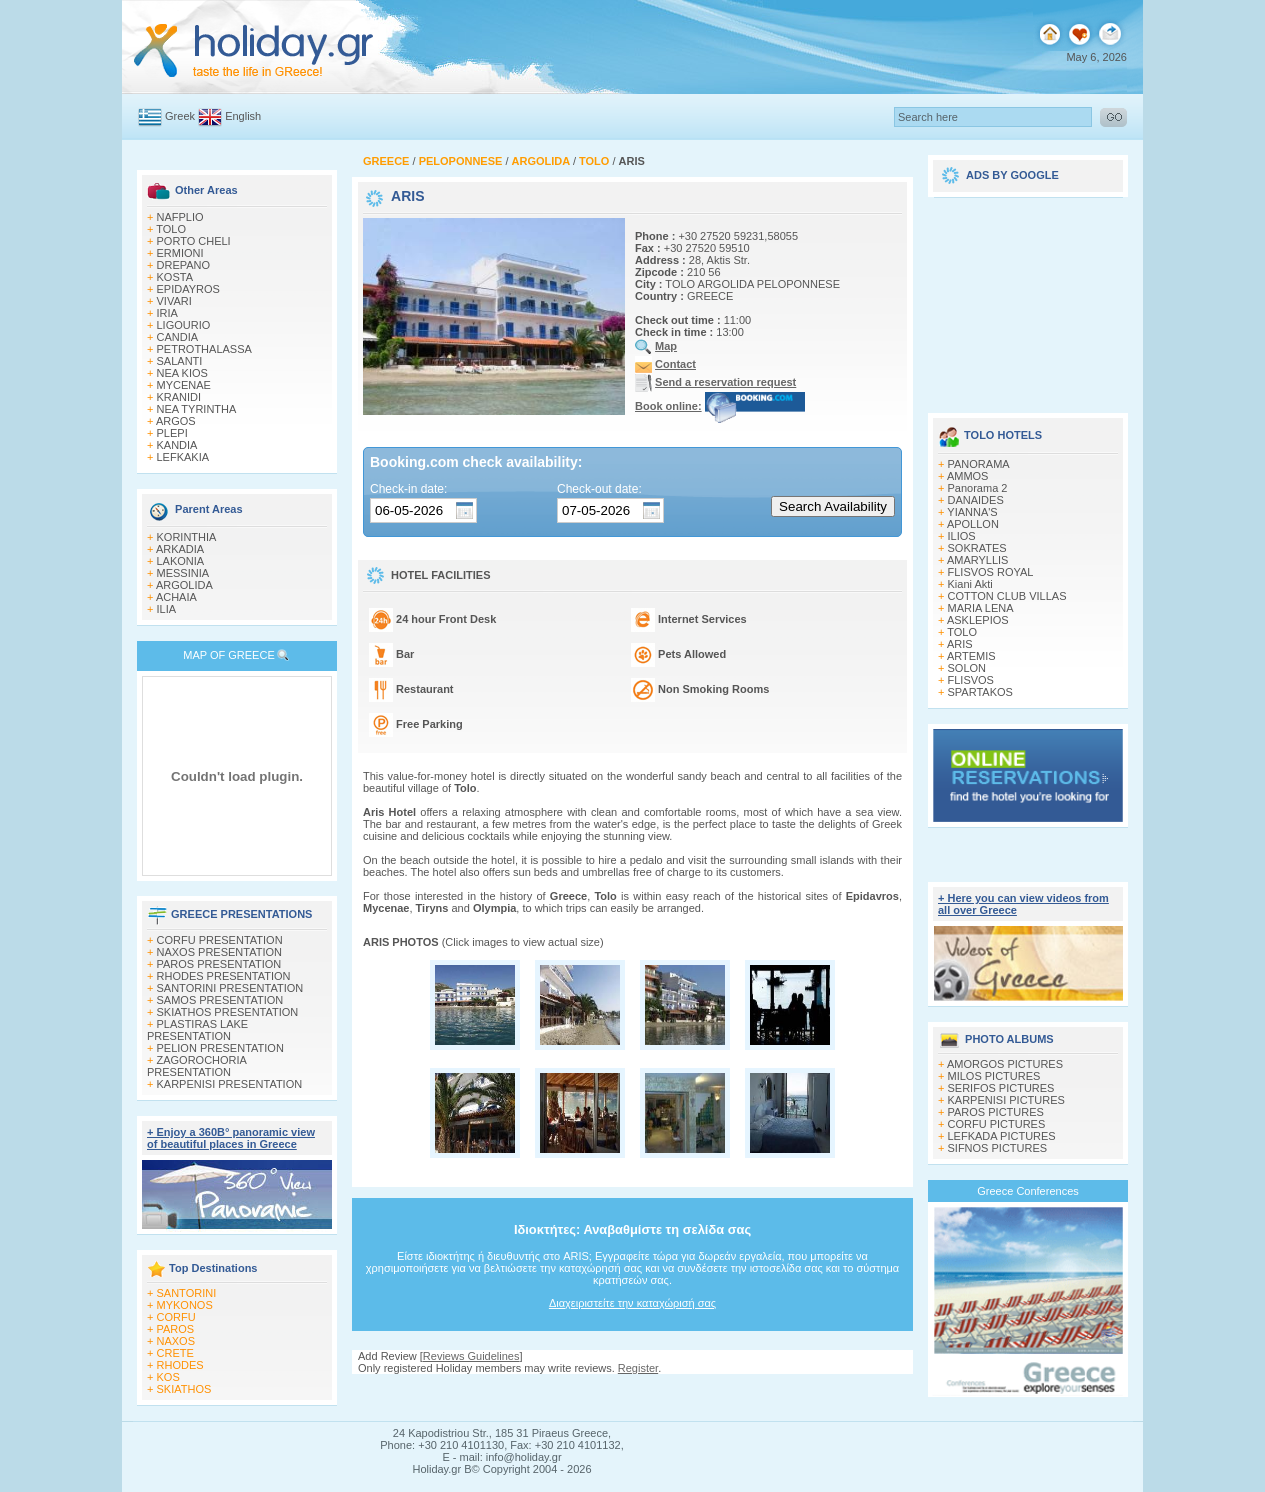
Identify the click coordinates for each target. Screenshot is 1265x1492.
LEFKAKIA (183, 457)
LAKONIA (181, 561)
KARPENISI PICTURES (1006, 1100)
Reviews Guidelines (471, 1356)
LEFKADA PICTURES (1002, 1136)
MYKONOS (185, 1305)
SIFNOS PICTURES (998, 1148)
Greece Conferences (1028, 1191)
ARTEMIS (971, 656)
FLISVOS (971, 680)
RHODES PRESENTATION (224, 976)
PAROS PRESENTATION (219, 964)
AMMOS (968, 476)
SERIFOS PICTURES (1001, 1088)
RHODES (180, 1365)
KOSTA (175, 277)
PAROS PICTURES (996, 1112)
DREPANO (184, 265)
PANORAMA (979, 464)
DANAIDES (976, 500)
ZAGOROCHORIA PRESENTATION (196, 1066)
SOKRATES (977, 548)
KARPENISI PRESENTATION (230, 1084)
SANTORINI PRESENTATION (230, 988)
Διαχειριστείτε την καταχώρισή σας (632, 1303)
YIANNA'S (972, 512)
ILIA (167, 609)
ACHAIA (176, 597)
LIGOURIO (184, 325)
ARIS (960, 644)
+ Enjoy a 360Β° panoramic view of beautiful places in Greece (231, 1138)
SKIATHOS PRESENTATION (228, 1012)
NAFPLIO (180, 217)
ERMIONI (180, 253)
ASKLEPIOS (978, 620)
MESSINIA (183, 573)
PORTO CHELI (194, 241)
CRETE (175, 1353)
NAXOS (176, 1341)
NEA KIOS (182, 373)
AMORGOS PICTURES (1005, 1064)
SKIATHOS (184, 1389)
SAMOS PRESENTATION (220, 1000)
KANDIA (177, 445)
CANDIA (178, 337)
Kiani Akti (970, 584)
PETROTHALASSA (204, 349)
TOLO (171, 229)
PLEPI (172, 433)
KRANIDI (179, 397)
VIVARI (174, 301)
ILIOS (962, 536)
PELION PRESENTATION (220, 1048)
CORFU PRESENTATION (220, 940)
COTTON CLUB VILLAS (1007, 596)
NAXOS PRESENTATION (220, 952)
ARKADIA (180, 549)
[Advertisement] (1028, 298)
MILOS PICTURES (994, 1076)
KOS (168, 1377)
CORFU (176, 1317)
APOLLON (973, 524)
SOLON (967, 668)
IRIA (167, 313)
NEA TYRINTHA (197, 409)
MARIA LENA (981, 608)
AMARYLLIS (978, 560)
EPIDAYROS (188, 289)
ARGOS (176, 421)
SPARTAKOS (980, 692)
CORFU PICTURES (997, 1124)
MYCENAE (184, 385)
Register (638, 1368)
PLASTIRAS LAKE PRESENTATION (197, 1030)
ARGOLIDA (184, 585)
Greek (180, 116)
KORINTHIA (187, 537)
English (243, 116)
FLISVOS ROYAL (991, 572)
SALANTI (180, 361)
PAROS (176, 1329)
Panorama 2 (978, 488)
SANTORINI (187, 1293)
